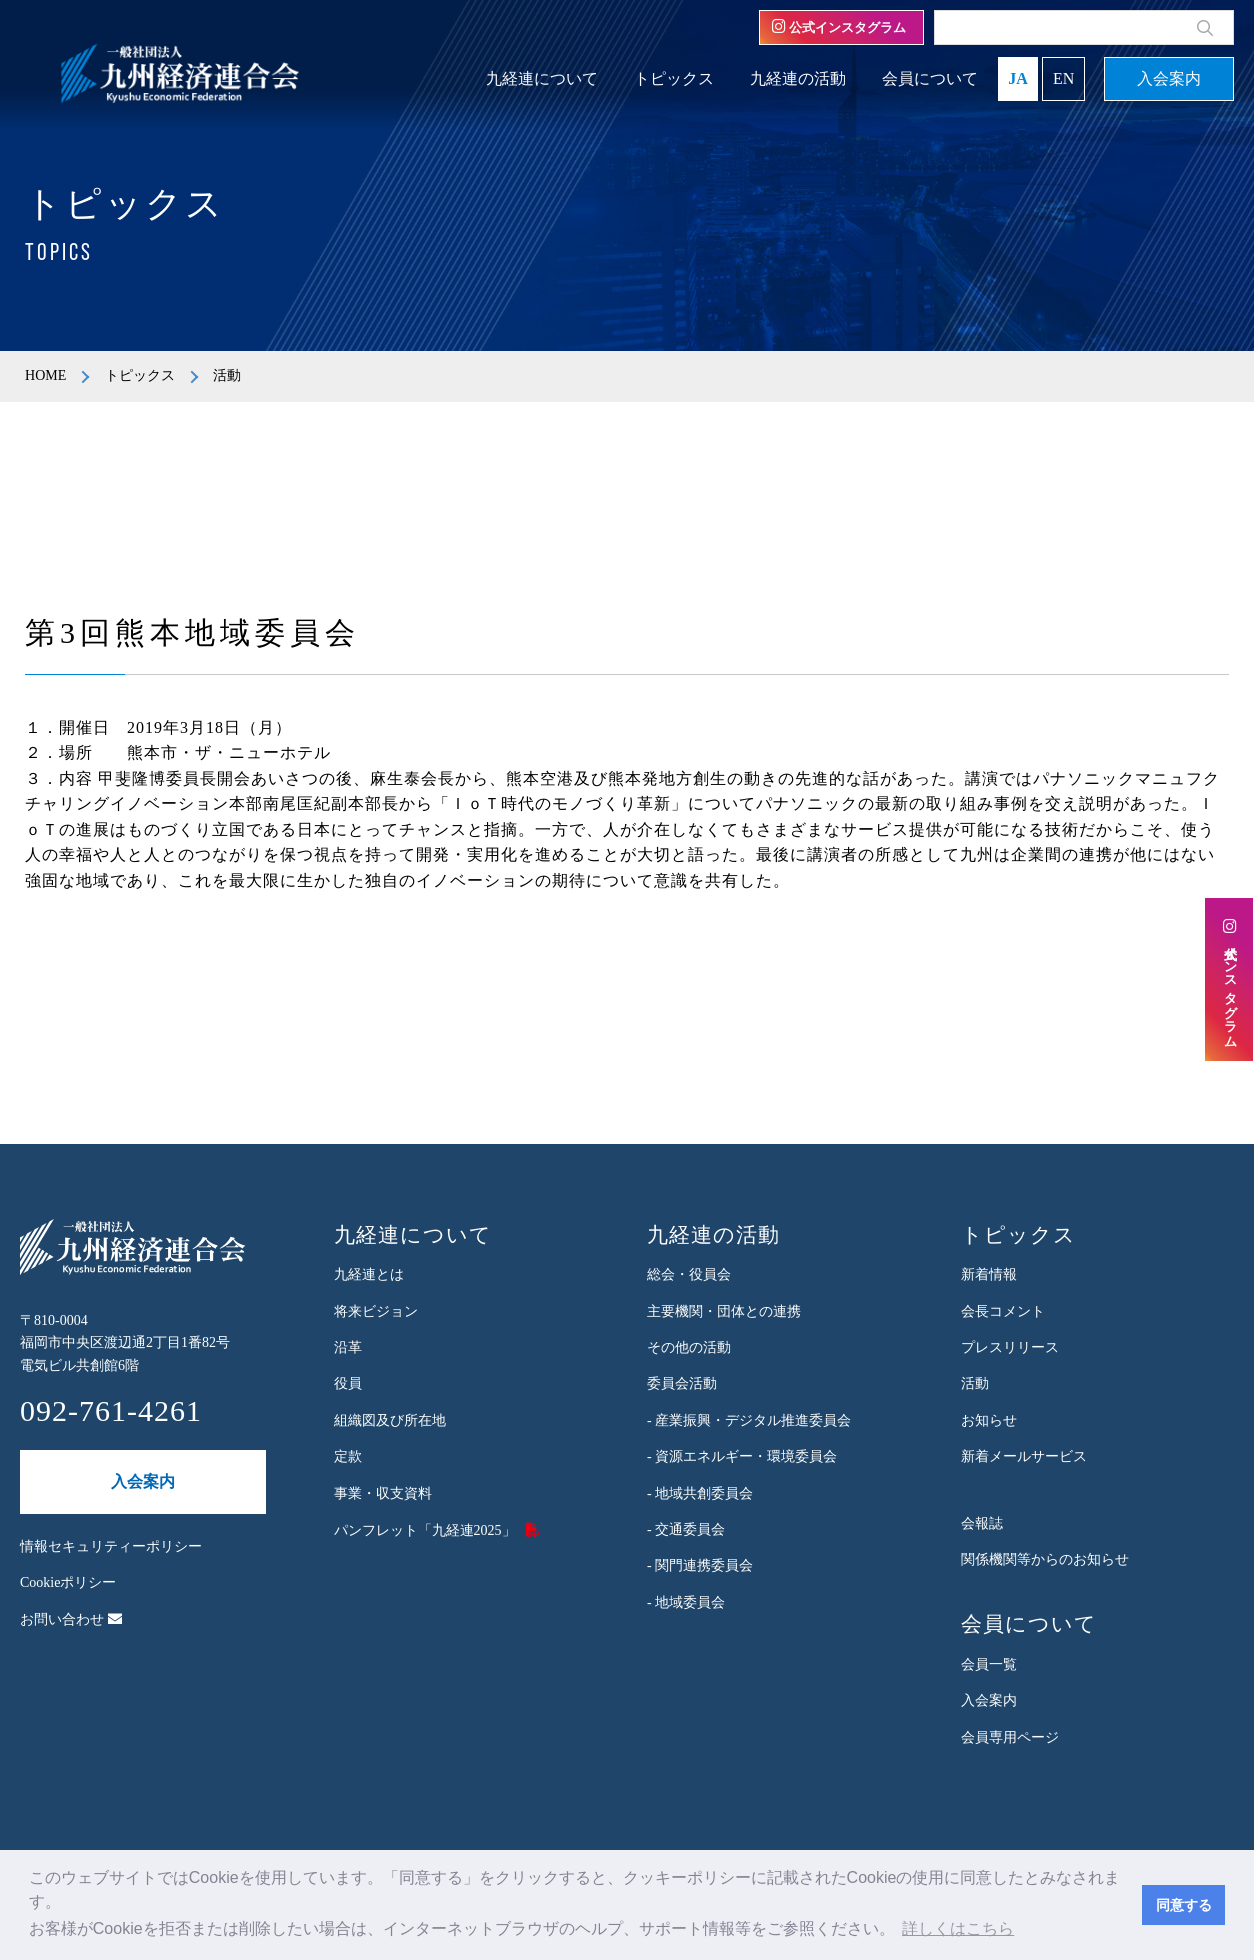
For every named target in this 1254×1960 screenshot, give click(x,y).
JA (1018, 78)
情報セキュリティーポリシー (111, 1546)
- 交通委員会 (686, 1529)
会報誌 (982, 1523)
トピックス (674, 78)
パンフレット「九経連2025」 (425, 1530)
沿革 (348, 1347)
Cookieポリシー (68, 1582)
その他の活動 (689, 1347)
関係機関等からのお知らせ (1045, 1559)
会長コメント (1003, 1311)
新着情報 (989, 1274)
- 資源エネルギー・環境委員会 (742, 1456)
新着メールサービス (1024, 1456)
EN (1063, 78)
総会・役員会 (689, 1274)
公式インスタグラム (839, 27)
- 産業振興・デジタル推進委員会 (749, 1420)
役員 (348, 1383)
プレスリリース (1010, 1347)
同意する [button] (1184, 1905)
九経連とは (369, 1274)
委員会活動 (682, 1383)
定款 (348, 1456)
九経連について (542, 78)
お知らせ (989, 1420)
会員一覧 (989, 1664)
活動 (975, 1383)
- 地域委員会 (686, 1602)
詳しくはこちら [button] (958, 1928)
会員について (930, 78)
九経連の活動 (798, 78)
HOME (45, 375)
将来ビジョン (376, 1311)
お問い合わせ (71, 1619)
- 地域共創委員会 (700, 1493)
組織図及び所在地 (390, 1420)
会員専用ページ (1010, 1737)
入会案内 (1169, 78)
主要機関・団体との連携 (724, 1311)
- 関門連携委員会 (700, 1565)
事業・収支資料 (383, 1493)
